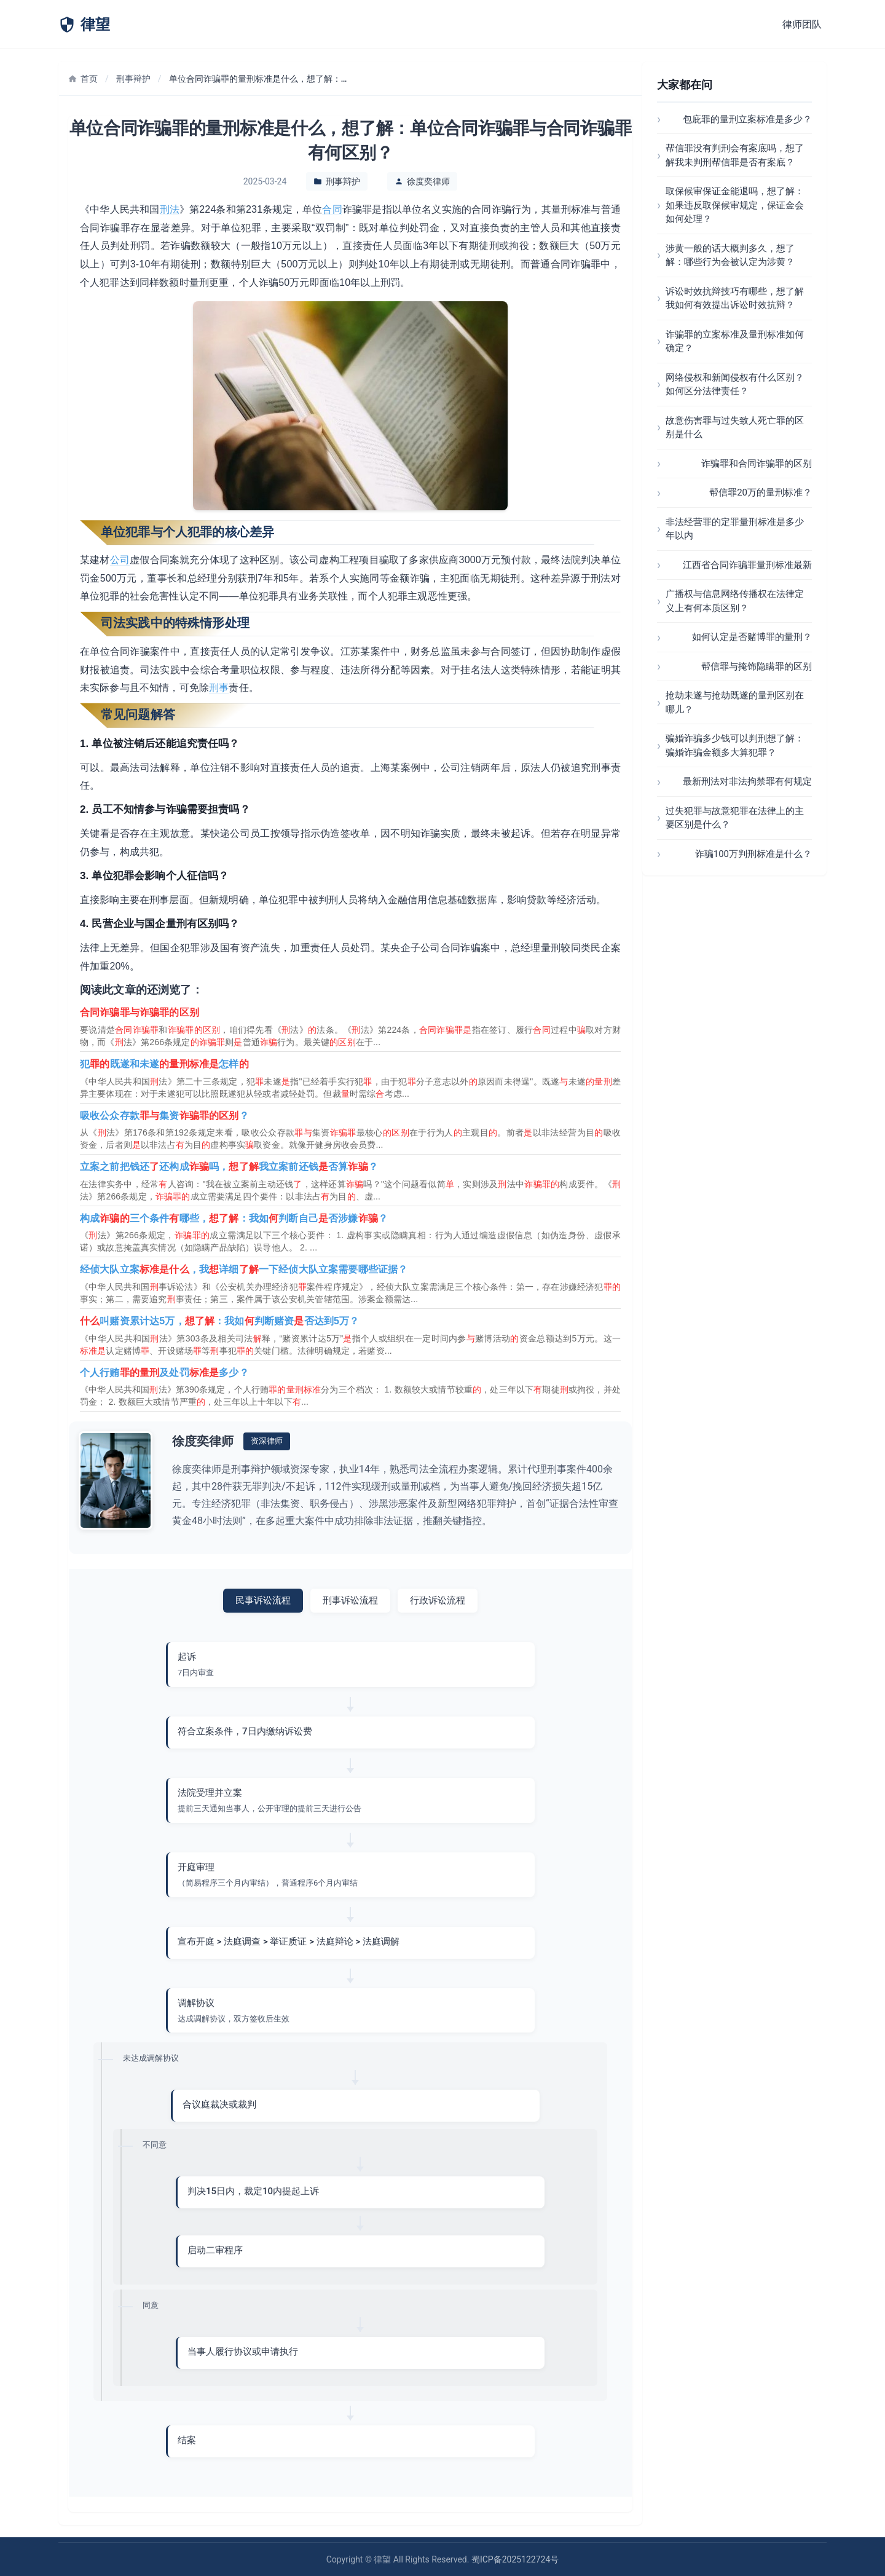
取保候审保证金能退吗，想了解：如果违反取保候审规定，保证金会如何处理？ (735, 205)
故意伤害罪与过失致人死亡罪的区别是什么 (735, 427)
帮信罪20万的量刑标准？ (760, 492)
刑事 (219, 687)
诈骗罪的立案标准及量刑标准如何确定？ (735, 341)
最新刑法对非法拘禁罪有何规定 (747, 781)
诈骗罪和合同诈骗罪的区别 (756, 463)
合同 (332, 209)
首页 (83, 79)
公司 (120, 560)
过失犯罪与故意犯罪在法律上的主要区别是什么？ (735, 818)
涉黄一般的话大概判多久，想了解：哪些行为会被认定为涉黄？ (730, 255)
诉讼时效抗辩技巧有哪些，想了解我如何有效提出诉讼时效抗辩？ (735, 298)
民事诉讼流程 (263, 1600)
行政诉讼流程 (437, 1600)
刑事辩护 (133, 79)
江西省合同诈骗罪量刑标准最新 (747, 565)
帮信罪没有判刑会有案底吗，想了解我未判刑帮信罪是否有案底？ (735, 155)
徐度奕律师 (428, 181)
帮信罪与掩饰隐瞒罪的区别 (756, 666)
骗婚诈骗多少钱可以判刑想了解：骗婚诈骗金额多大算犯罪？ (735, 745)
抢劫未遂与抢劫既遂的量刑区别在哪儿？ (735, 702)
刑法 (169, 209)
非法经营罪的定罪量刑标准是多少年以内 (735, 529)
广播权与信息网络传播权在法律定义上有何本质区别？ (735, 601)
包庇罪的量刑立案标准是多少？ (747, 119)
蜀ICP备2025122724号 (515, 2559)
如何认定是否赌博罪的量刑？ (752, 636)
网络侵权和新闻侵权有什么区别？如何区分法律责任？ (735, 384)
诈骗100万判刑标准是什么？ (753, 853)
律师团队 (802, 24)
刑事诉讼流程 (350, 1600)
